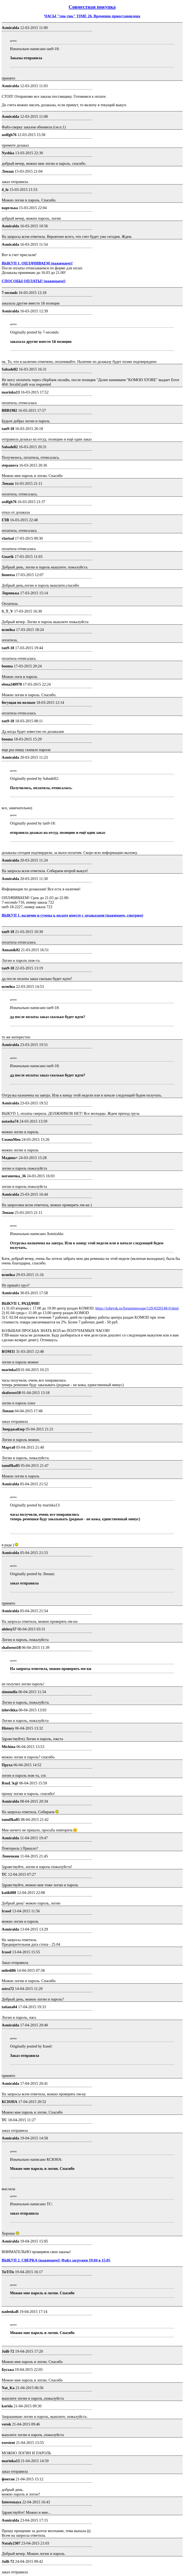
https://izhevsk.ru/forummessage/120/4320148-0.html (137, 1308)
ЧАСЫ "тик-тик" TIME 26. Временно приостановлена (92, 16)
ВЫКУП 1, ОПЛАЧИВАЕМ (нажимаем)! (37, 263)
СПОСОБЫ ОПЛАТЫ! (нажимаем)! (34, 281)
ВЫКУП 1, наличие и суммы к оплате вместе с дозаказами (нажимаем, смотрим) (72, 915)
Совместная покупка (92, 7)
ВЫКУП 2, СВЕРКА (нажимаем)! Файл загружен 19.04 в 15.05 (56, 2260)
